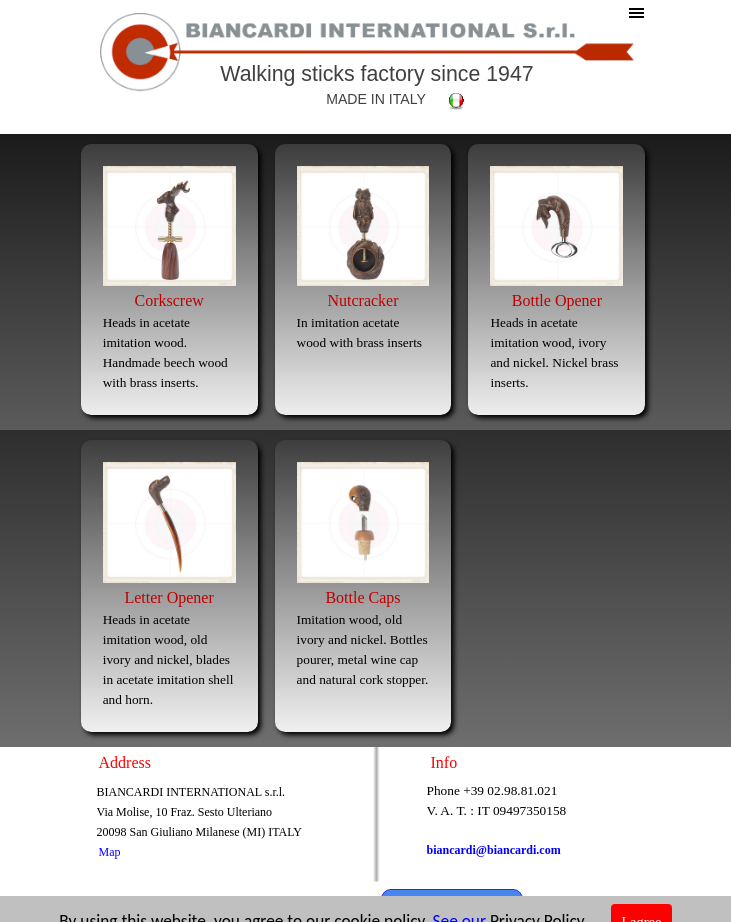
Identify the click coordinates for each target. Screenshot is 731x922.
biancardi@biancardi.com (494, 850)
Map (110, 852)
